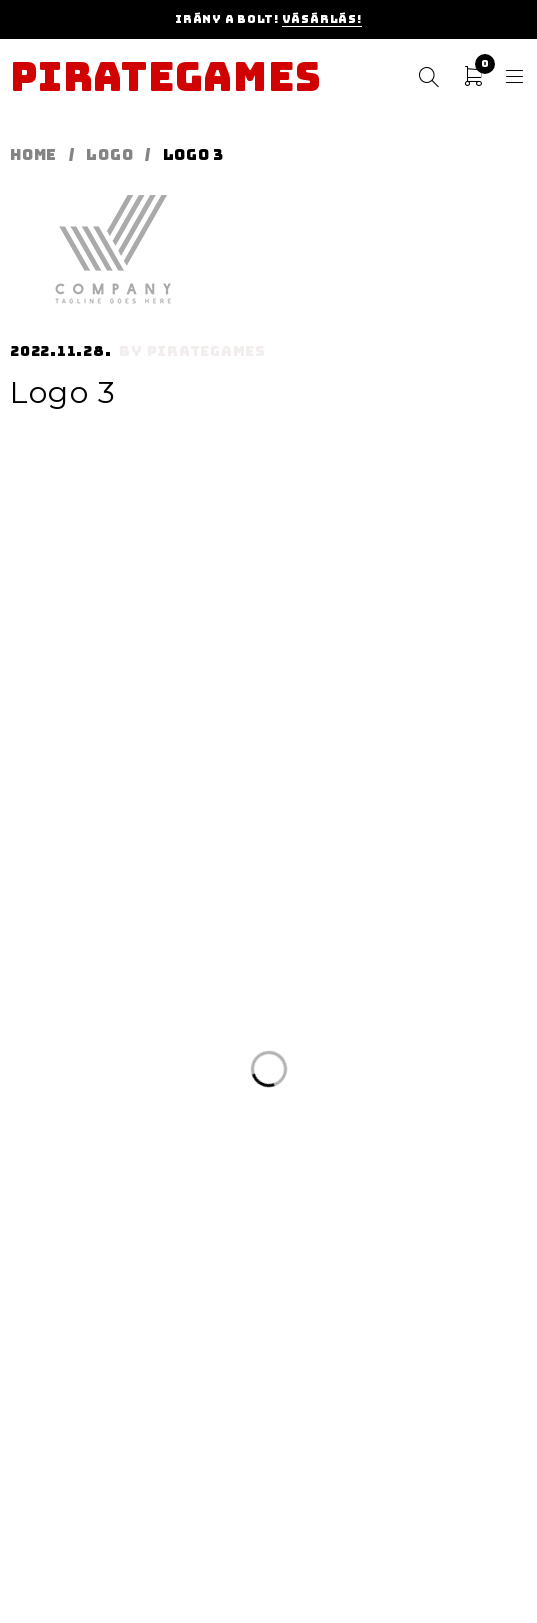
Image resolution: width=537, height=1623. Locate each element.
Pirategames (165, 77)
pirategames (206, 351)
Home (33, 155)
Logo (109, 155)
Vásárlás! (322, 19)
